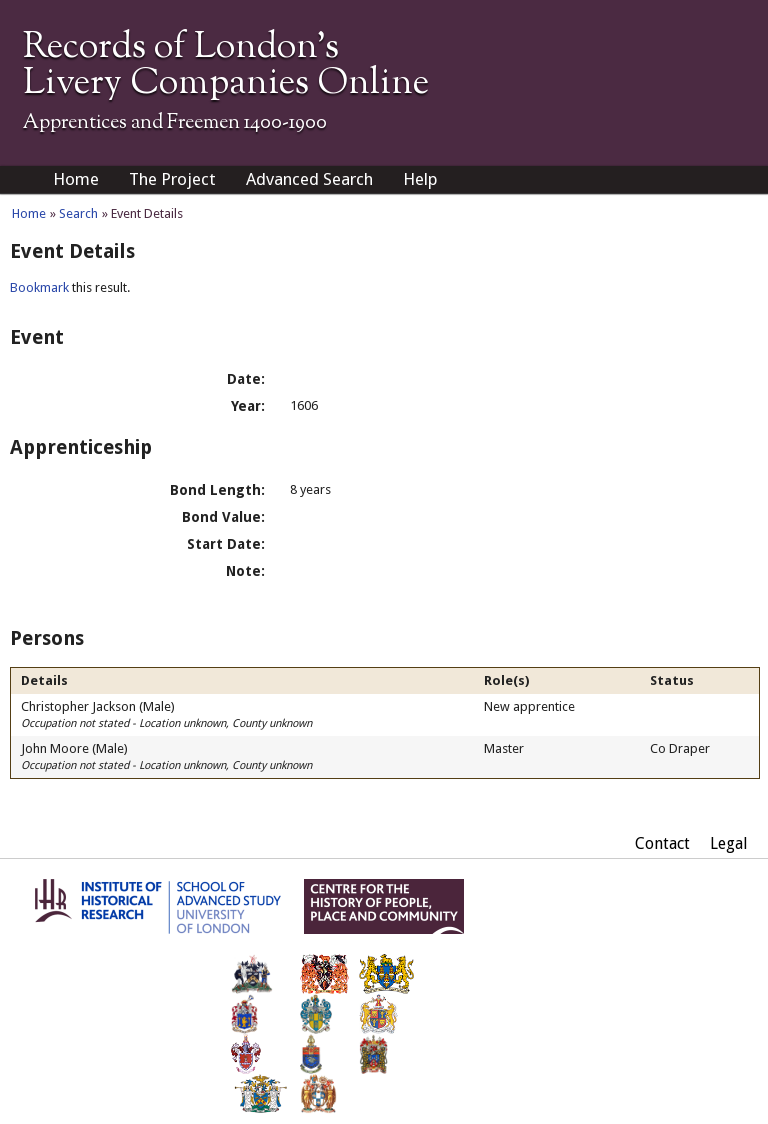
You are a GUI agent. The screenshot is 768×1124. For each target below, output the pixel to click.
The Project (172, 179)
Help (420, 179)
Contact (662, 843)
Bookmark (39, 287)
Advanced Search (309, 179)
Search (78, 213)
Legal (729, 843)
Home (76, 179)
